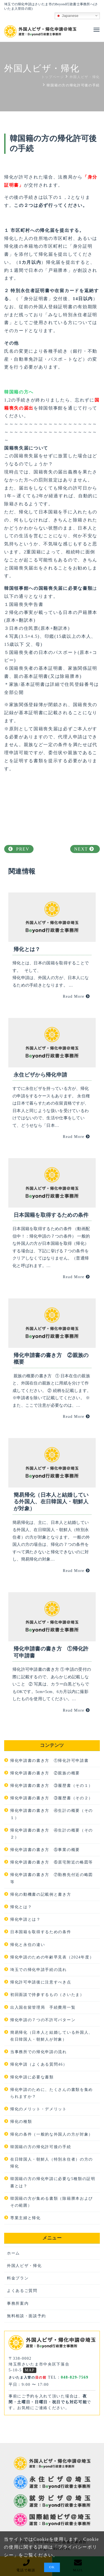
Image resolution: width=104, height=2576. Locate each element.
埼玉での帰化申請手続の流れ (38, 1970)
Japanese (67, 15)
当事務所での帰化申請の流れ (38, 2052)
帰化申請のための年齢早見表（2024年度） (52, 1957)
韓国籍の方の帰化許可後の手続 (40, 2147)
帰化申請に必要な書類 (32, 2077)
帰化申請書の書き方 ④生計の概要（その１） (51, 1814)
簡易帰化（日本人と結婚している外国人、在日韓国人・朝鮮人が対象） (51, 2035)
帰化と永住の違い (27, 1945)
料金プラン (18, 2278)
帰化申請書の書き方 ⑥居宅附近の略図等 (51, 1862)
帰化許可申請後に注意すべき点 (40, 1982)
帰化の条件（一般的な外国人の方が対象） (51, 2134)
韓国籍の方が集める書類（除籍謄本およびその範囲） (51, 2202)
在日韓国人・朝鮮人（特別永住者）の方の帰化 (51, 2162)
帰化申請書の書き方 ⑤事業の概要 (45, 1850)
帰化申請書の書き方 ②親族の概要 (45, 1773)
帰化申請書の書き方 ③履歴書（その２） (51, 1798)
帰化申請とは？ (25, 1919)
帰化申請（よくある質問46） (38, 2064)
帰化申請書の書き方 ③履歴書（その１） (51, 1786)
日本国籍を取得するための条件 (40, 1932)
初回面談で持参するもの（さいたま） (47, 1995)
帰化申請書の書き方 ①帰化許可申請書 (49, 1761)
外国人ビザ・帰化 (24, 2266)
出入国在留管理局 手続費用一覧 (42, 2007)
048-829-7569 (74, 2377)
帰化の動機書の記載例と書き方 (40, 1894)
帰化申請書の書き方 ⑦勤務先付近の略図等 (51, 1878)
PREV (18, 849)
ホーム (13, 2253)
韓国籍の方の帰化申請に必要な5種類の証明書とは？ (52, 2182)
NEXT (84, 849)
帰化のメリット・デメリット (38, 2109)
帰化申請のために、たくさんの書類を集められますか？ (51, 2093)
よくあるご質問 (22, 2291)
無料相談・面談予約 (26, 2316)
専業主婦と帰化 (25, 2218)
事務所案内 (18, 2303)
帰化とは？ (21, 1907)
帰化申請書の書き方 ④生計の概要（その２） (51, 1833)
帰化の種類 (21, 2122)
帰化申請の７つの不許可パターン (42, 2020)
